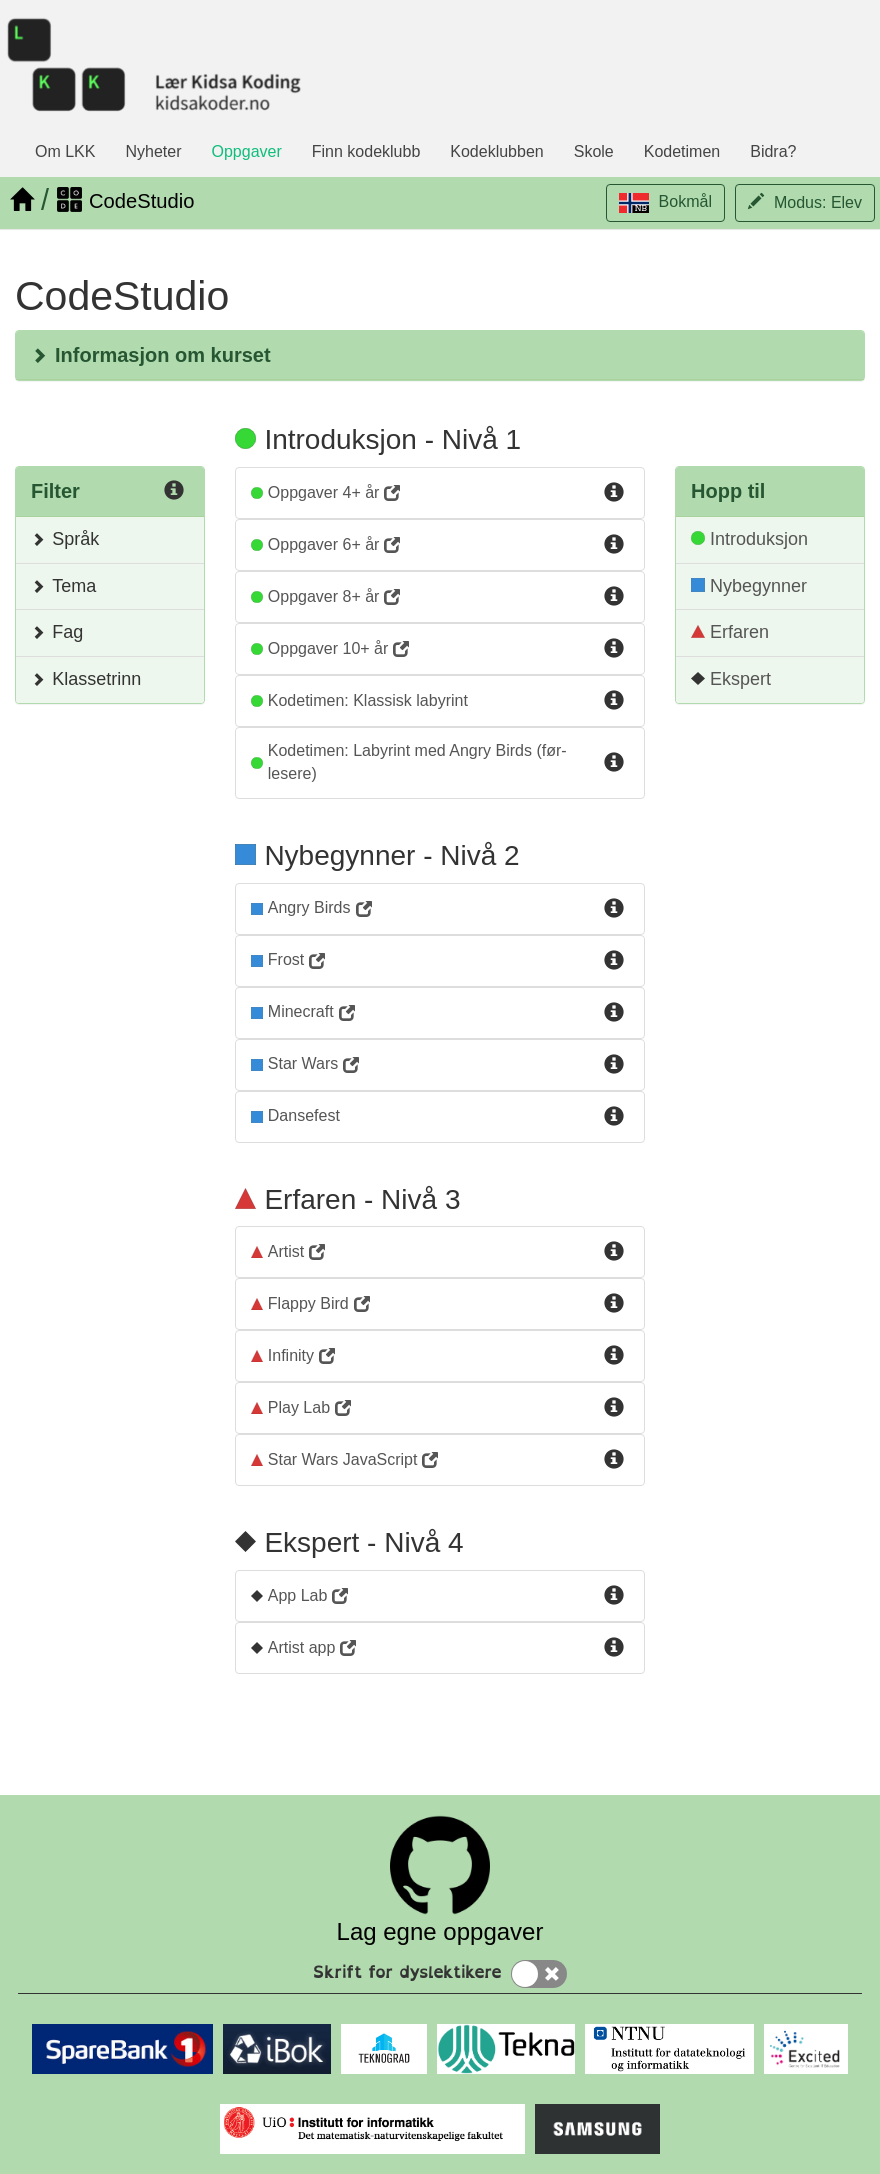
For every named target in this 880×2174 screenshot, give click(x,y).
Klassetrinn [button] (86, 679)
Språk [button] (65, 539)
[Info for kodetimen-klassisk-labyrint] (614, 701)
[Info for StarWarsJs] (614, 1460)
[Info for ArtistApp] (614, 1648)
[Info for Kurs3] (614, 597)
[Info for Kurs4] (614, 649)
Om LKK (65, 151)
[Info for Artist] (614, 1252)
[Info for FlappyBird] (614, 1304)
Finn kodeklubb (366, 151)
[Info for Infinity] (614, 1356)
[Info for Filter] (174, 492)
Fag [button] (57, 632)
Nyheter (153, 151)
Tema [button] (63, 586)
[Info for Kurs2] (614, 545)
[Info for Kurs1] (614, 493)
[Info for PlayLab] (614, 1408)
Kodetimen (682, 151)
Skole (594, 151)
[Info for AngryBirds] (614, 909)
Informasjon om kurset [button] (151, 355)
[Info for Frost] (614, 961)
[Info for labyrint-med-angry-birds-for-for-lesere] (614, 763)
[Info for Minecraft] (614, 1013)
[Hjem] (21, 200)
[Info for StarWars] (614, 1065)
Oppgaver (247, 151)
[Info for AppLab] (614, 1596)
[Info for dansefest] (614, 1117)
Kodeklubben (496, 151)
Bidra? (773, 151)
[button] (665, 203)
